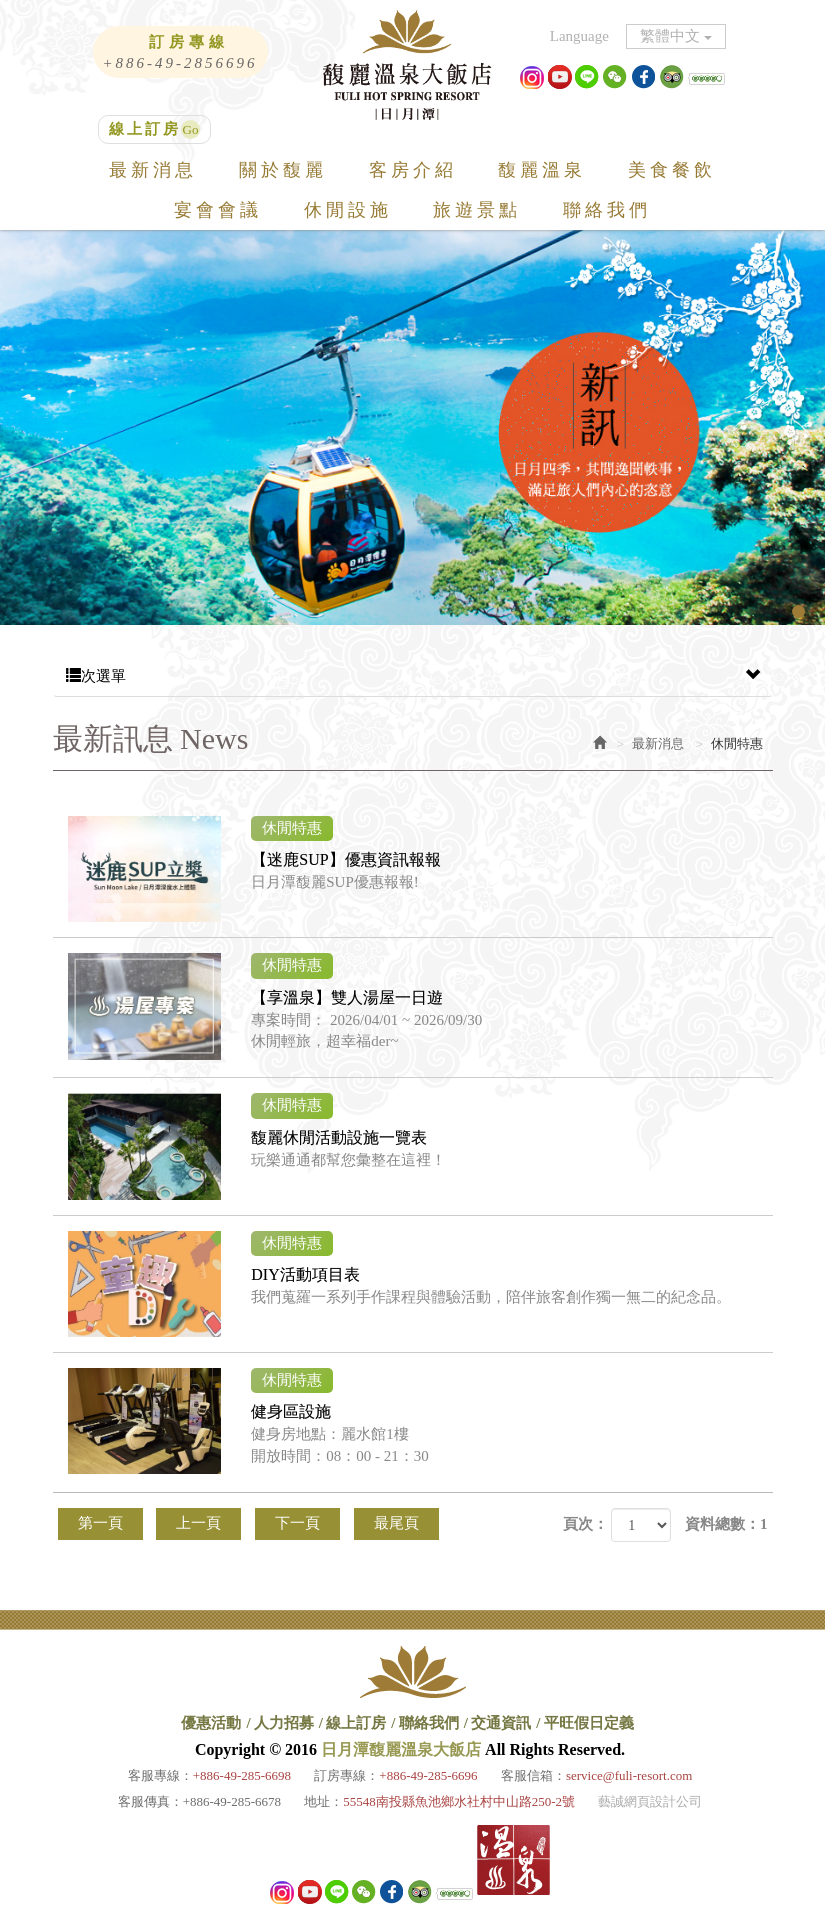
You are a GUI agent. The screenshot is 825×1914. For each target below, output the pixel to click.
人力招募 (284, 1723)
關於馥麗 (283, 170)
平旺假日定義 (589, 1723)
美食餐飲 (672, 170)
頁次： (585, 1524)
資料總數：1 (726, 1524)
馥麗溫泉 (542, 170)
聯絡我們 (607, 210)
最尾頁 (396, 1523)
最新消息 (153, 170)
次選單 (413, 676)
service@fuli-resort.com (629, 1775)
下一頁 (297, 1523)
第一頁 (100, 1523)
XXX (692, 77)
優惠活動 (211, 1723)
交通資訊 (501, 1723)
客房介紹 (413, 170)
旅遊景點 (477, 210)
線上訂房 (145, 129)
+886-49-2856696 (180, 63)
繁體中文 (676, 36)
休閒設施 (348, 210)
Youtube (560, 77)
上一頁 (198, 1523)
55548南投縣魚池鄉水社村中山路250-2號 (459, 1801)
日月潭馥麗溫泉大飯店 (413, 65)
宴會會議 (218, 210)
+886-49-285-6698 (242, 1775)
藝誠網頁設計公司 (650, 1801)
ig (532, 77)
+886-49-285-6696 (428, 1775)
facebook (643, 77)
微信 (615, 77)
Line (587, 77)
